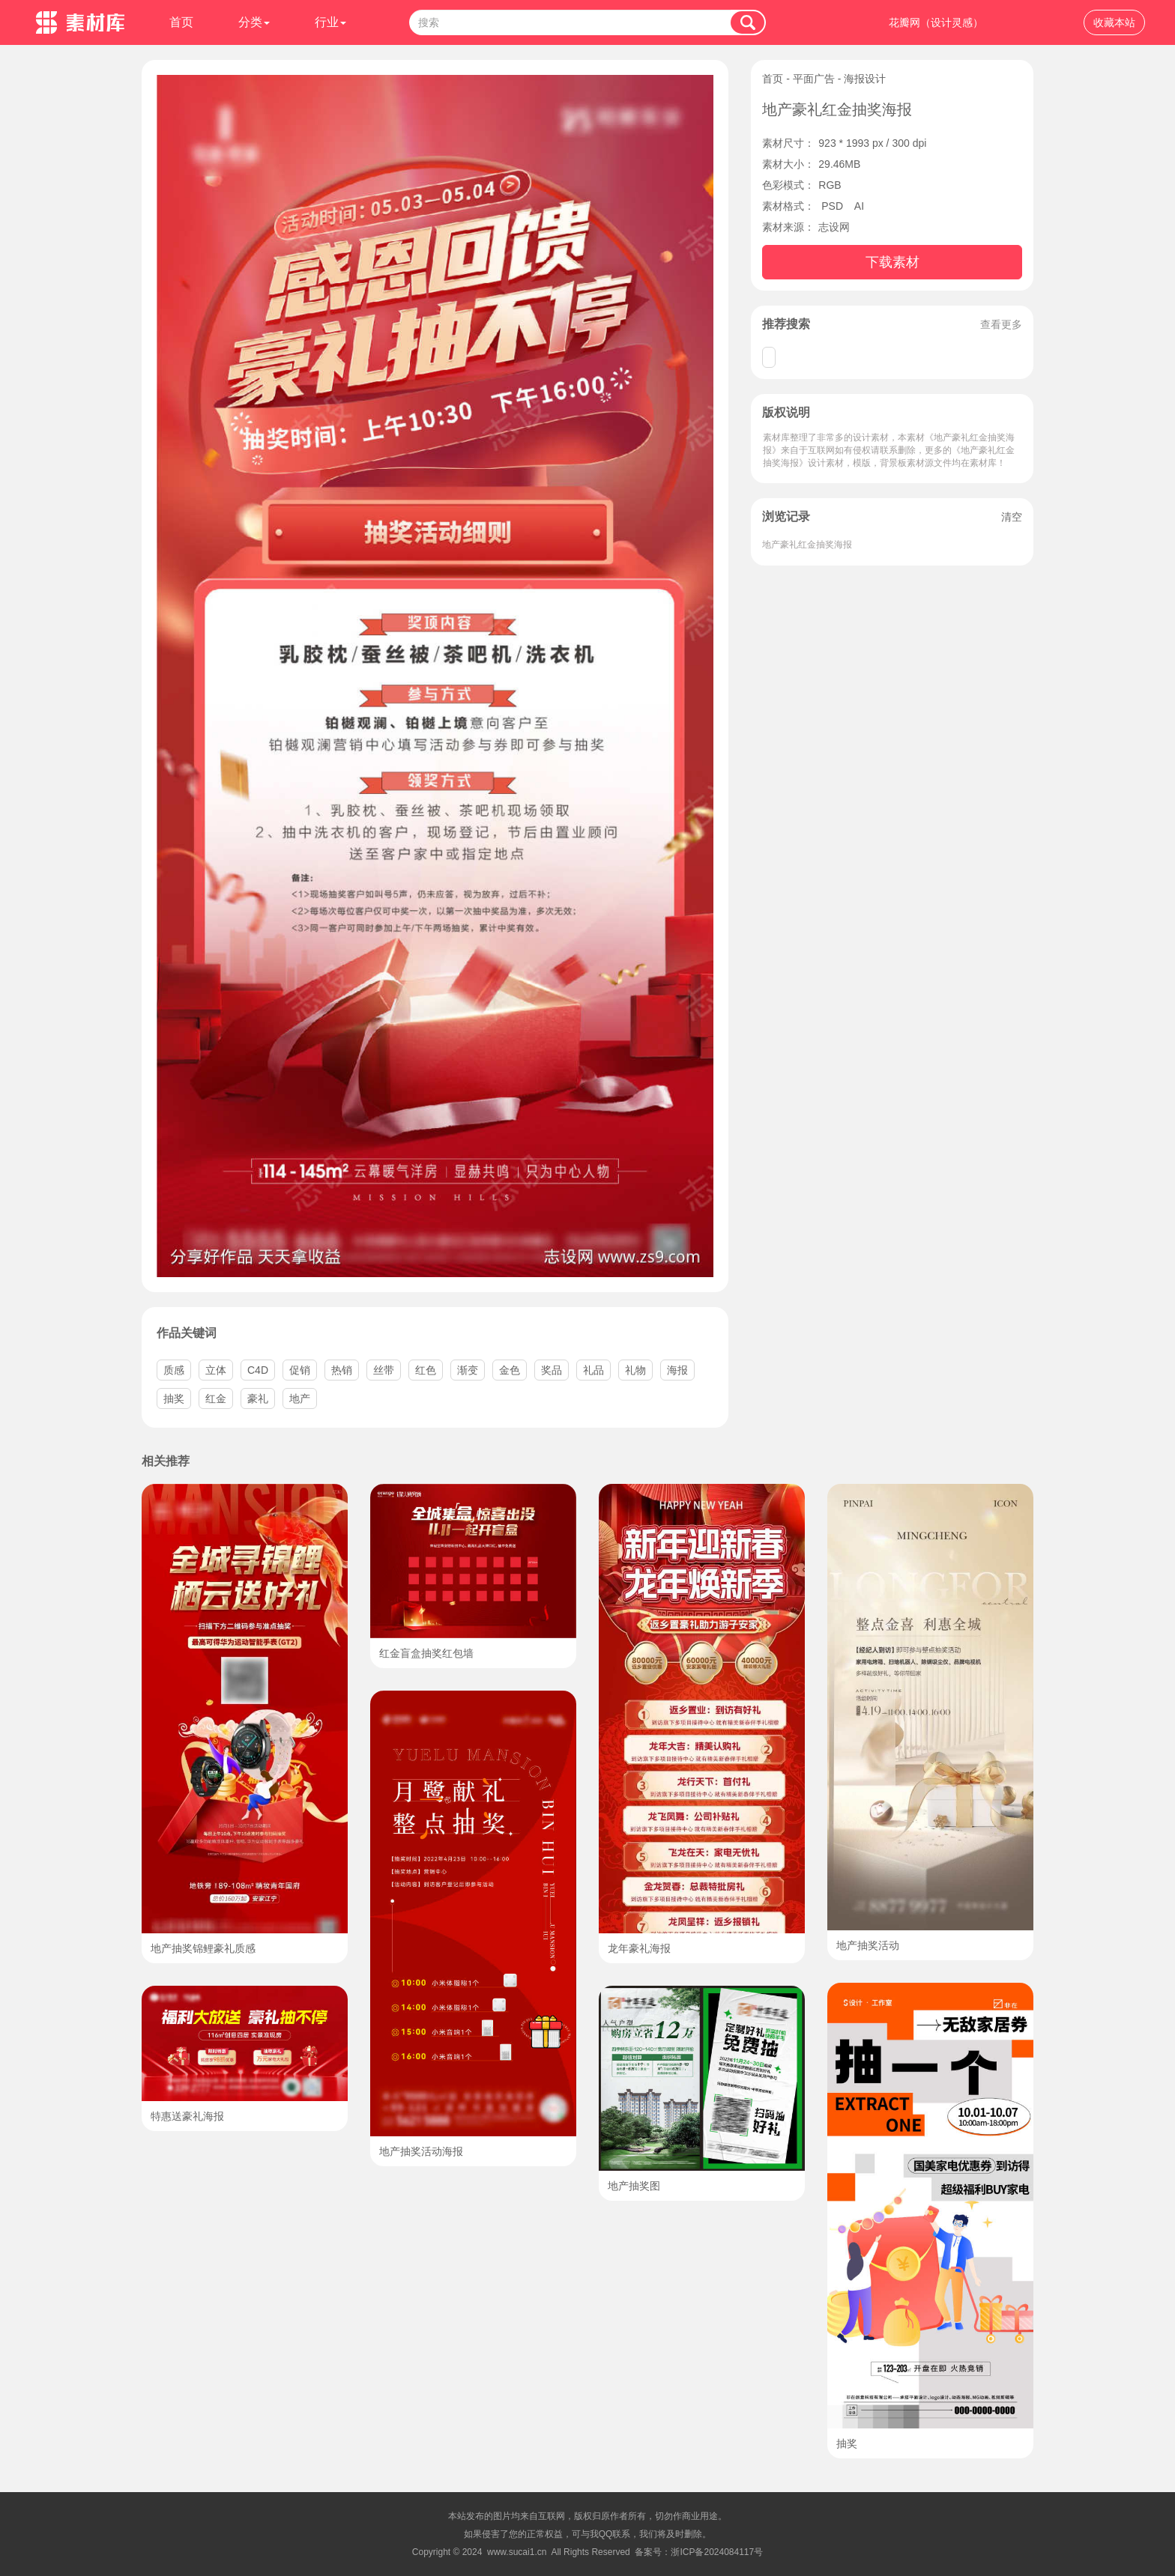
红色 (425, 1370)
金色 (509, 1370)
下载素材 (892, 262)
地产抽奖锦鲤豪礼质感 (203, 1948)
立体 (215, 1370)
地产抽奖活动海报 (421, 2151)
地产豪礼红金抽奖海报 (807, 544)
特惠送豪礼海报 (187, 2116)
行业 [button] (330, 22)
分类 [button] (254, 22)
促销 (299, 1370)
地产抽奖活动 (867, 1945)
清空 (1011, 517)
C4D (257, 1370)
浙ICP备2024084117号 (717, 2552)
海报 (677, 1370)
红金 (215, 1398)
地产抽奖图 (634, 2186)
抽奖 (173, 1398)
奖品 (551, 1370)
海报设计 (865, 79)
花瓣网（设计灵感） (936, 22)
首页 (181, 22)
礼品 (593, 1370)
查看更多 (1001, 324)
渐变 (467, 1370)
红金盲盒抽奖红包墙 (426, 1653)
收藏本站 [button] (1114, 22)
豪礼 (257, 1398)
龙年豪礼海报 (639, 1948)
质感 (173, 1370)
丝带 (383, 1370)
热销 (341, 1370)
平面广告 (814, 79)
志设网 (834, 227)
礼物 (635, 1370)
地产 (299, 1398)
